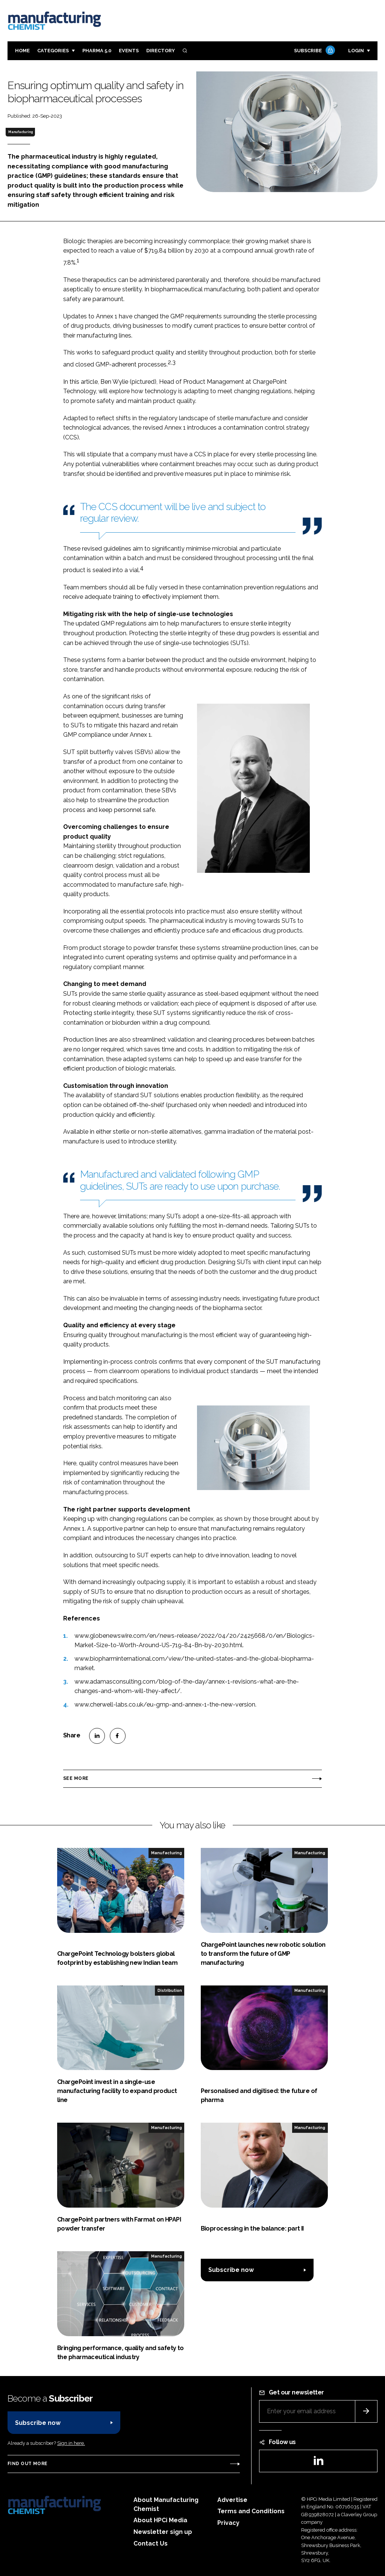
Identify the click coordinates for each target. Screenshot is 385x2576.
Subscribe (313, 51)
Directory (160, 50)
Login (356, 50)
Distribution (170, 1990)
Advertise (232, 2499)
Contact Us (150, 2543)
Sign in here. (71, 2443)
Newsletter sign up (162, 2531)
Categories (53, 50)
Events (129, 50)
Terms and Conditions (251, 2511)
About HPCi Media (160, 2520)
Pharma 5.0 (96, 50)
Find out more (27, 2463)
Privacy (228, 2522)
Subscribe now (231, 2269)
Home (22, 50)
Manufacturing (20, 132)
